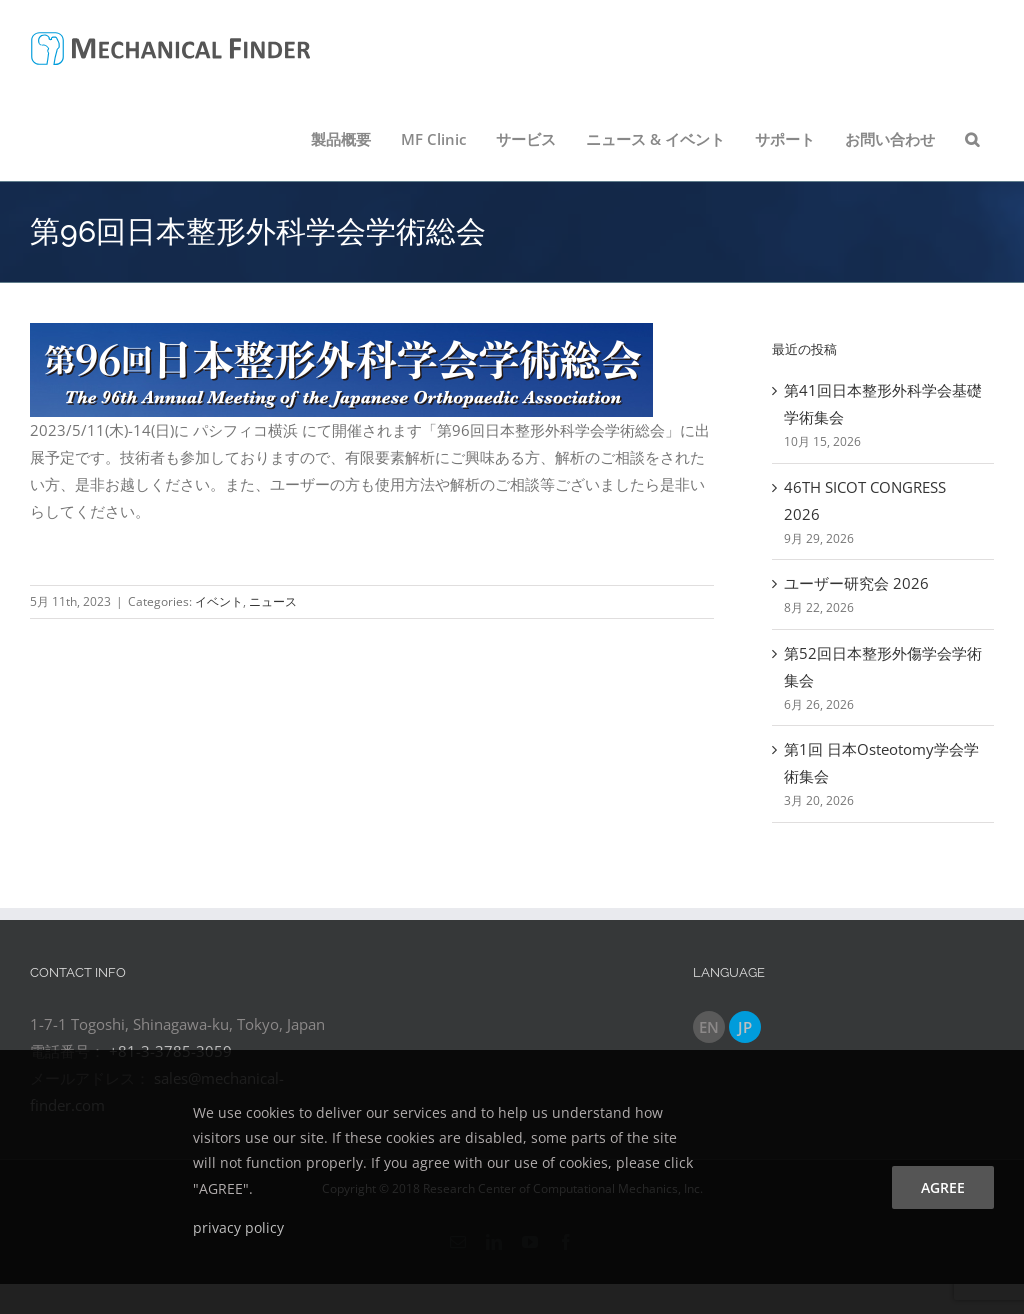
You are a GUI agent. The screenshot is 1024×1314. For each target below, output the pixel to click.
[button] (972, 139)
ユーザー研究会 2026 (856, 583)
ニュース (273, 601)
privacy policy (238, 1227)
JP (745, 1027)
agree (943, 1187)
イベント (219, 601)
